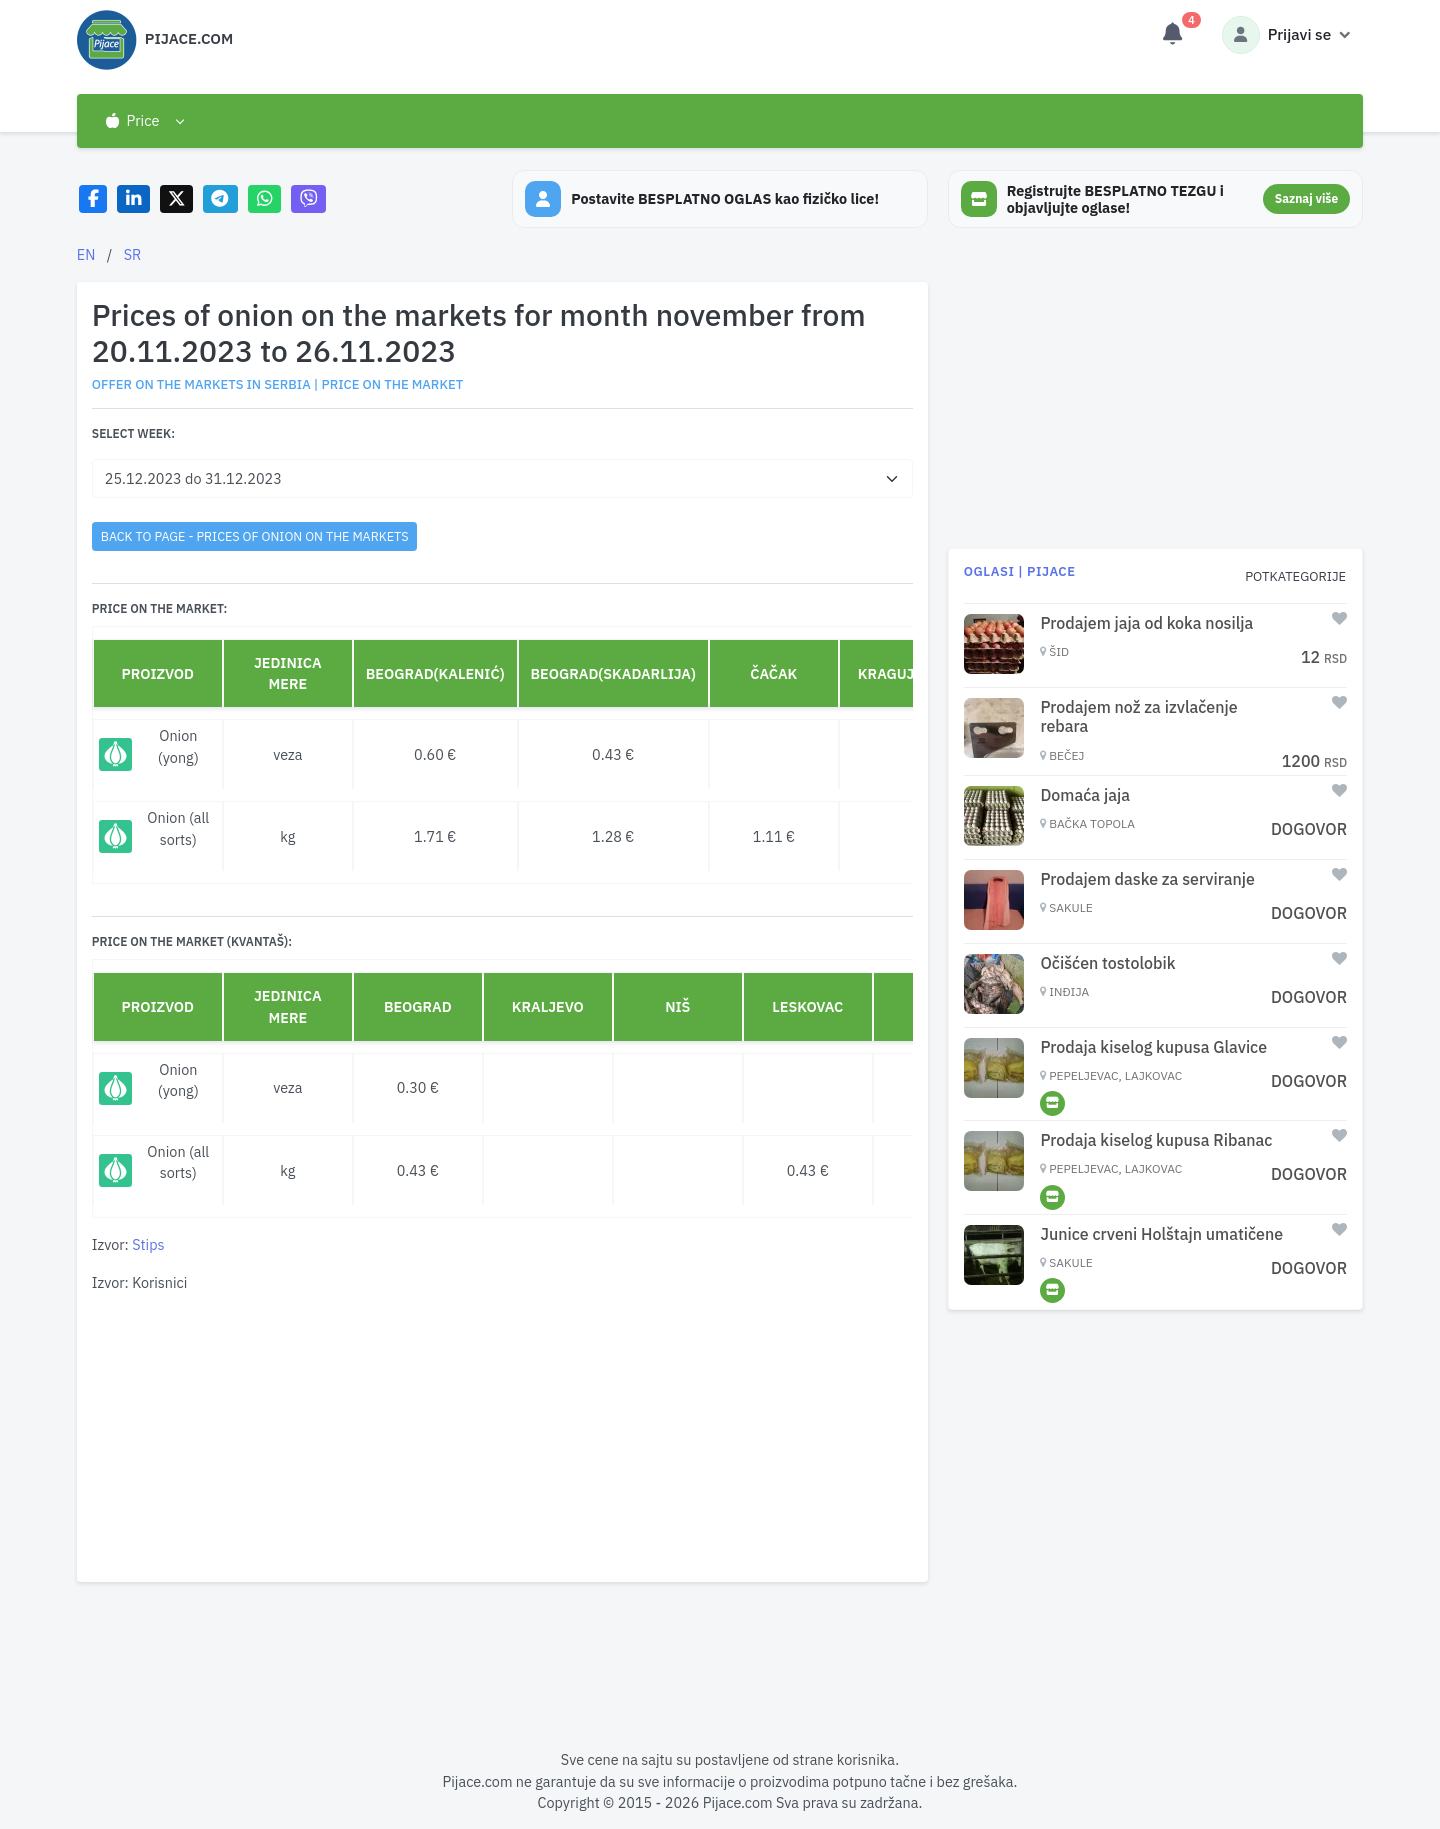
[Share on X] (176, 199)
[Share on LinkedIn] (133, 199)
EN (86, 254)
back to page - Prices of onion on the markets (255, 536)
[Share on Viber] (309, 199)
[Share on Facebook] (93, 199)
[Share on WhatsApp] (264, 199)
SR (133, 254)
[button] (144, 121)
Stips (148, 1244)
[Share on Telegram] (221, 199)
